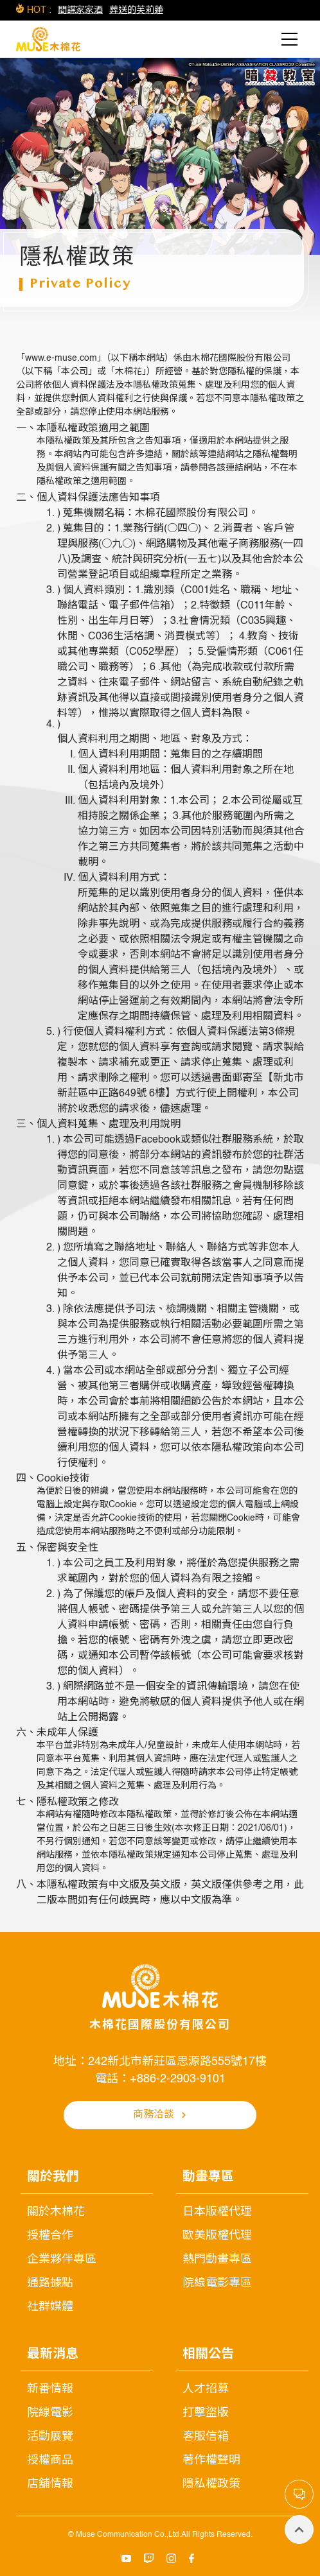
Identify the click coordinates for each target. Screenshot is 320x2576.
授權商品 (50, 2460)
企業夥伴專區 (61, 2259)
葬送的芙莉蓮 (136, 10)
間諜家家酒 (80, 10)
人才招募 (205, 2389)
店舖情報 (50, 2484)
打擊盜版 (205, 2413)
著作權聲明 (211, 2460)
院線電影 (50, 2413)
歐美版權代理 (217, 2236)
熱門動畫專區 (217, 2259)
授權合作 (50, 2236)
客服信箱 (205, 2436)
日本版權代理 (217, 2212)
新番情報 (50, 2389)
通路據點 (50, 2283)
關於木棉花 (56, 2212)
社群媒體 (50, 2307)
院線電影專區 (217, 2283)
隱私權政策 (211, 2484)
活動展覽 (50, 2436)
